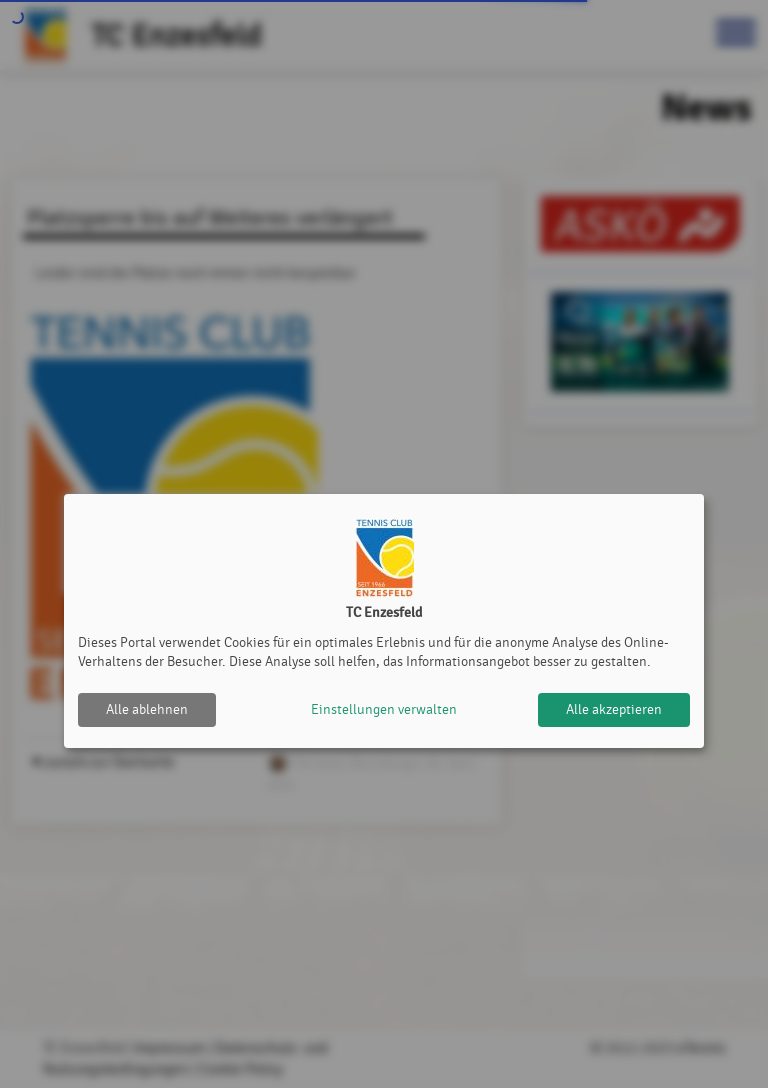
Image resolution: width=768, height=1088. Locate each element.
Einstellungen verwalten (384, 709)
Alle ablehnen (147, 709)
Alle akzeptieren (614, 709)
